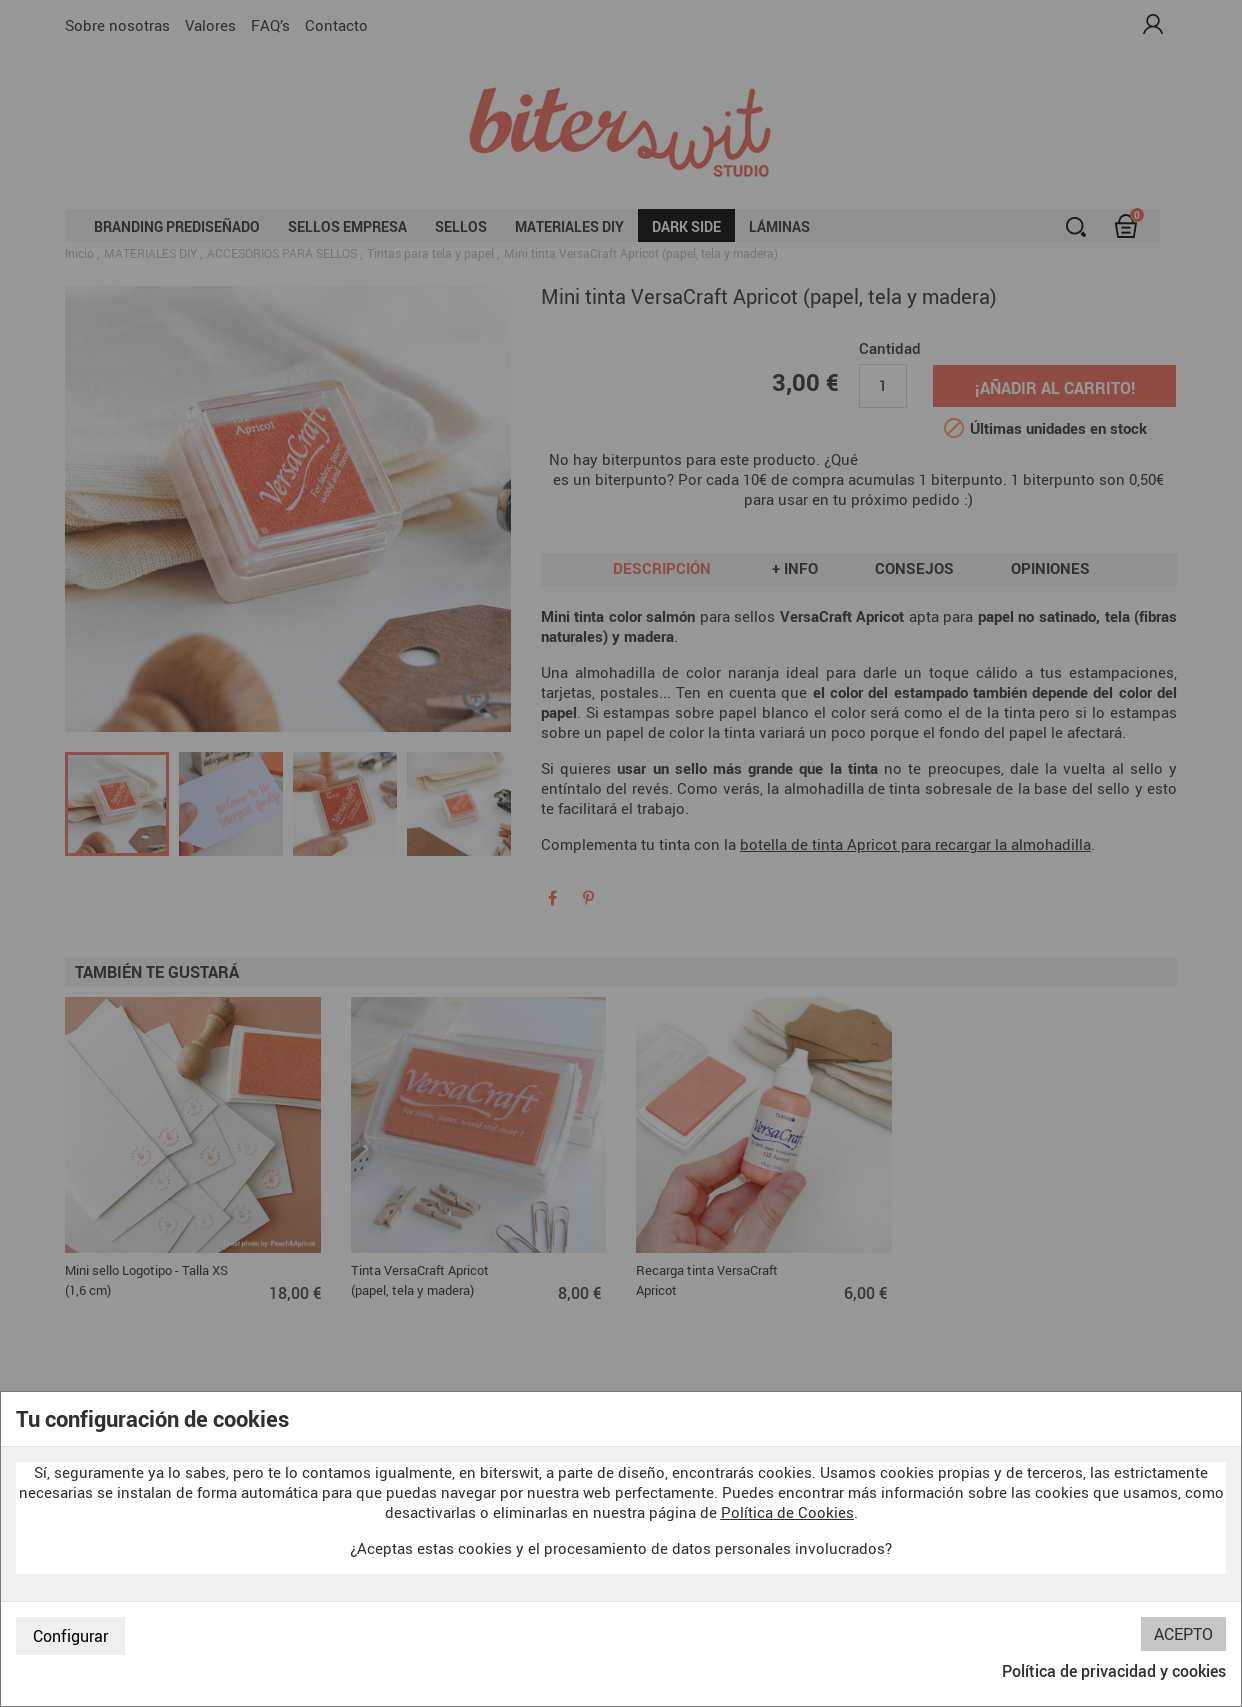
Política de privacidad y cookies (1114, 1671)
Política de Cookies (787, 1512)
